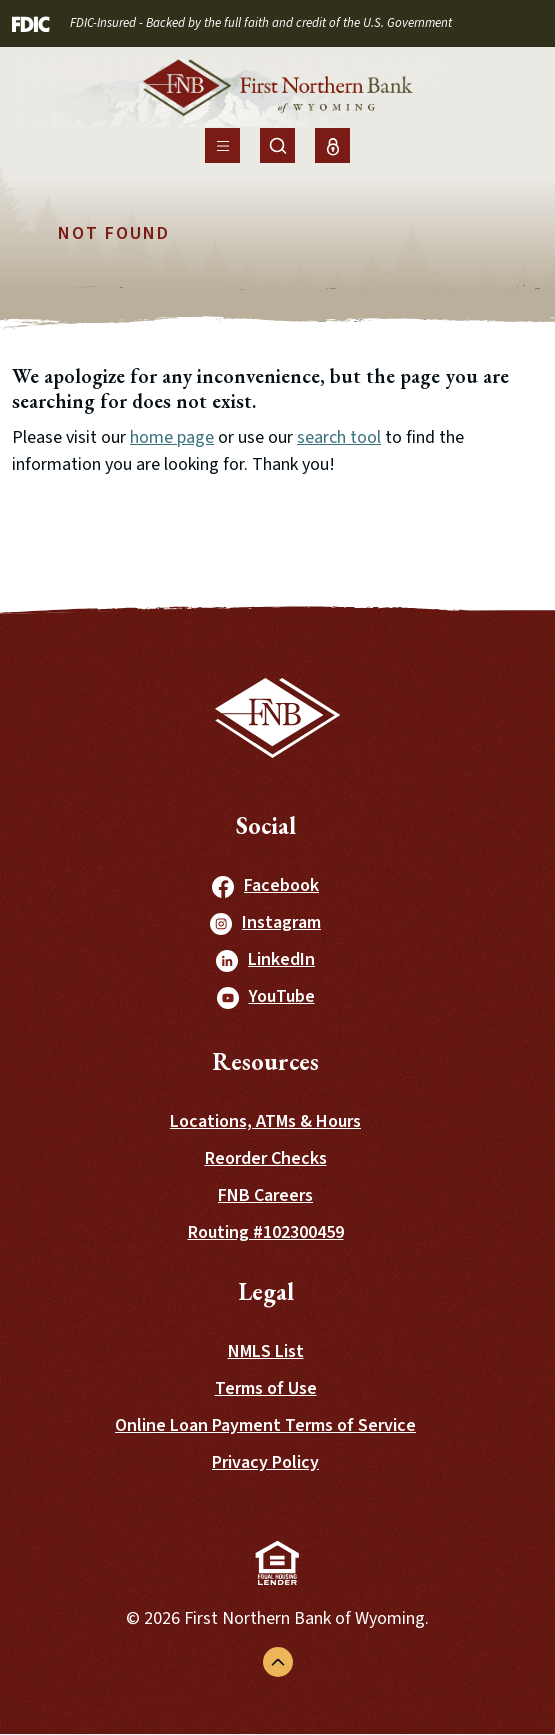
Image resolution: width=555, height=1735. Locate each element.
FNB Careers (265, 1195)
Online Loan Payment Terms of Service (265, 1425)
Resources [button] (265, 1061)
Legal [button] (266, 1291)
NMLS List (266, 1351)
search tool (339, 437)
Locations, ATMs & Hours (265, 1121)
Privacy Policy (265, 1462)
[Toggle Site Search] (277, 145)
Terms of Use (266, 1388)
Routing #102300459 (266, 1232)
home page (172, 437)
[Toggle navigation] (222, 145)
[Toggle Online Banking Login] (332, 145)
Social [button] (266, 825)
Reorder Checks (266, 1158)
